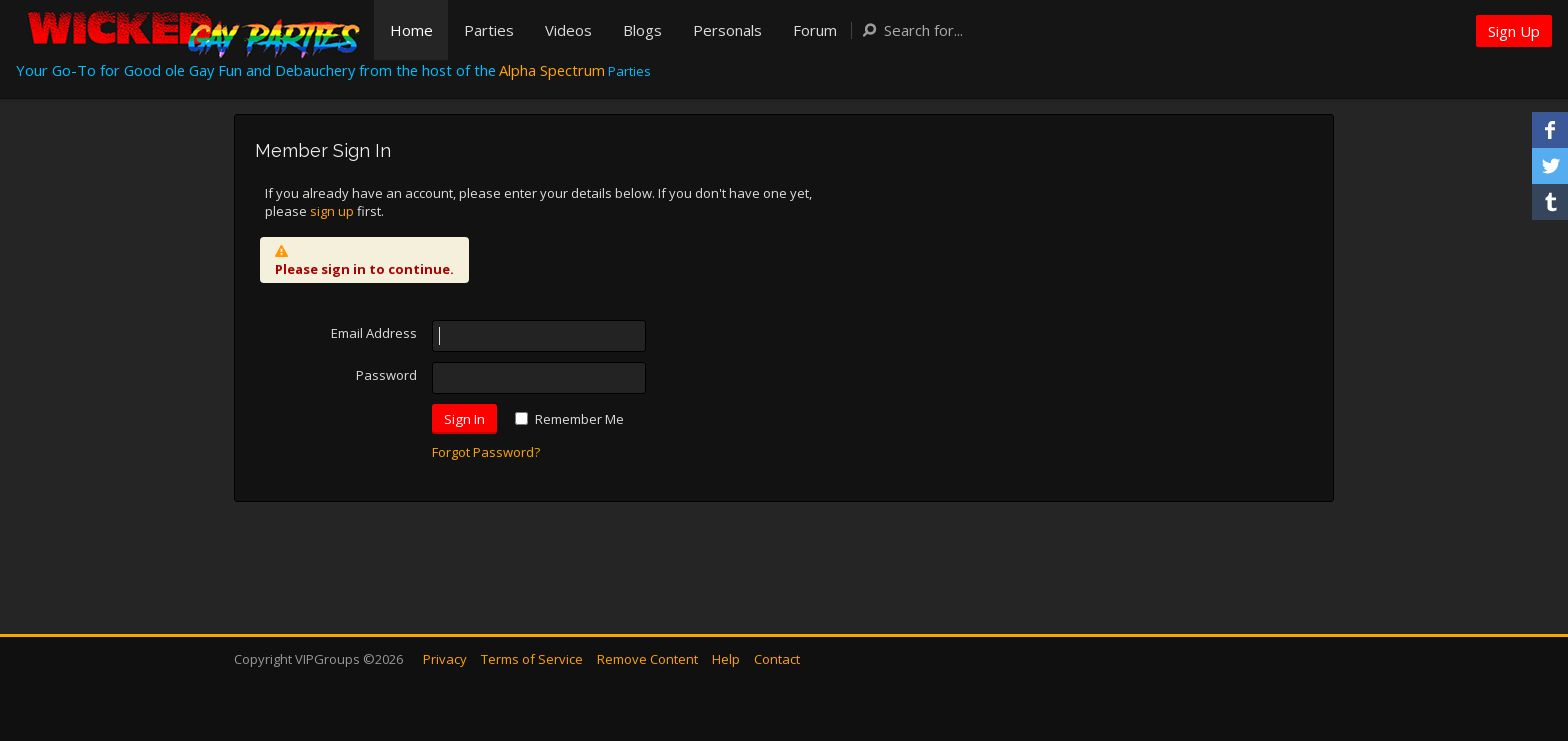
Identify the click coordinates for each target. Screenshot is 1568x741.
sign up (332, 211)
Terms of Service (532, 659)
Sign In (464, 419)
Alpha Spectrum (552, 70)
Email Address (374, 333)
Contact (777, 659)
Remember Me (579, 419)
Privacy (445, 659)
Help (726, 659)
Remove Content (647, 659)
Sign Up (1514, 31)
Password (386, 375)
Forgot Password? (486, 452)
